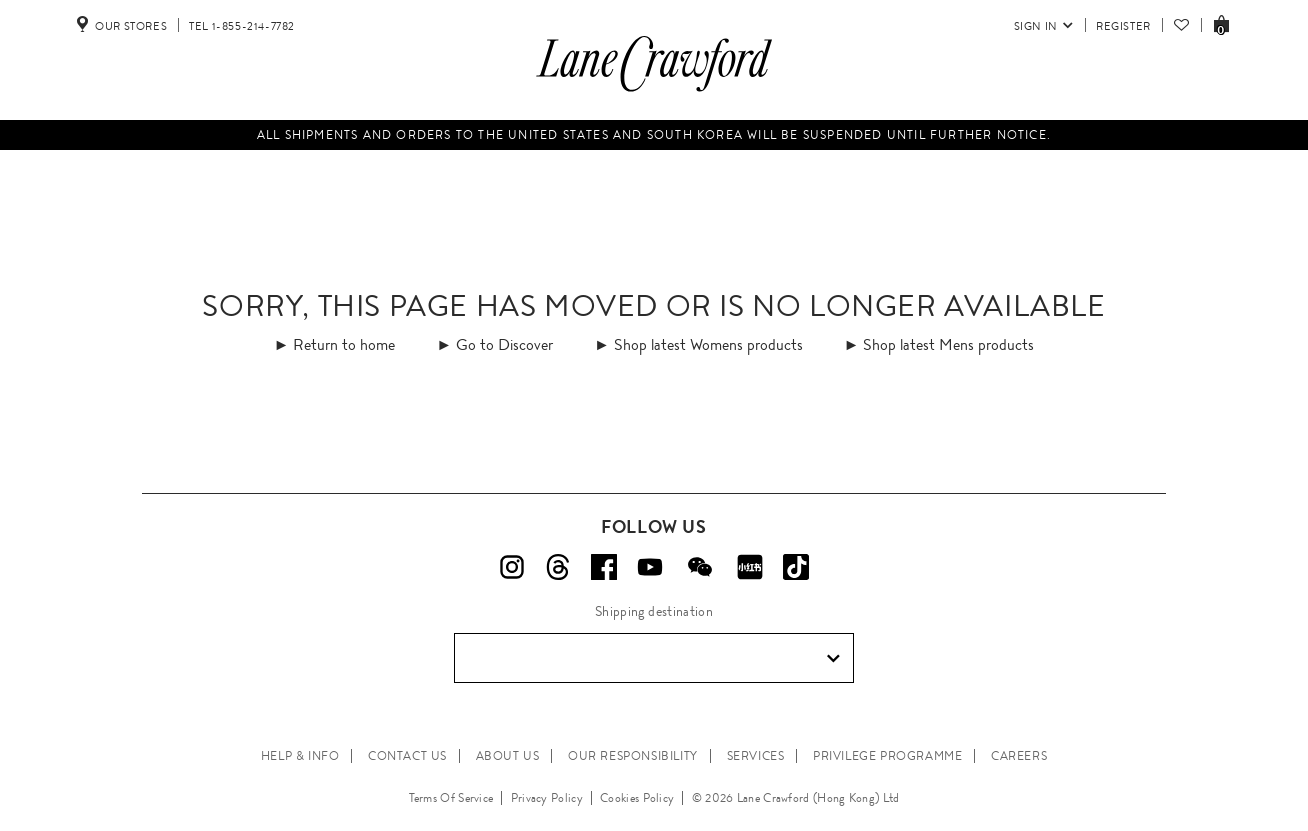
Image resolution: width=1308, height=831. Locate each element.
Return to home (344, 344)
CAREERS (1019, 756)
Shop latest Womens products (708, 344)
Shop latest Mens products (948, 344)
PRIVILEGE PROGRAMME (887, 756)
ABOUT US (508, 756)
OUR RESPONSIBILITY (633, 756)
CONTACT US (407, 756)
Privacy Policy (547, 798)
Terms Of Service (451, 798)
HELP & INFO (300, 756)
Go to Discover (504, 344)
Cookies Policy (637, 798)
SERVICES (756, 756)
